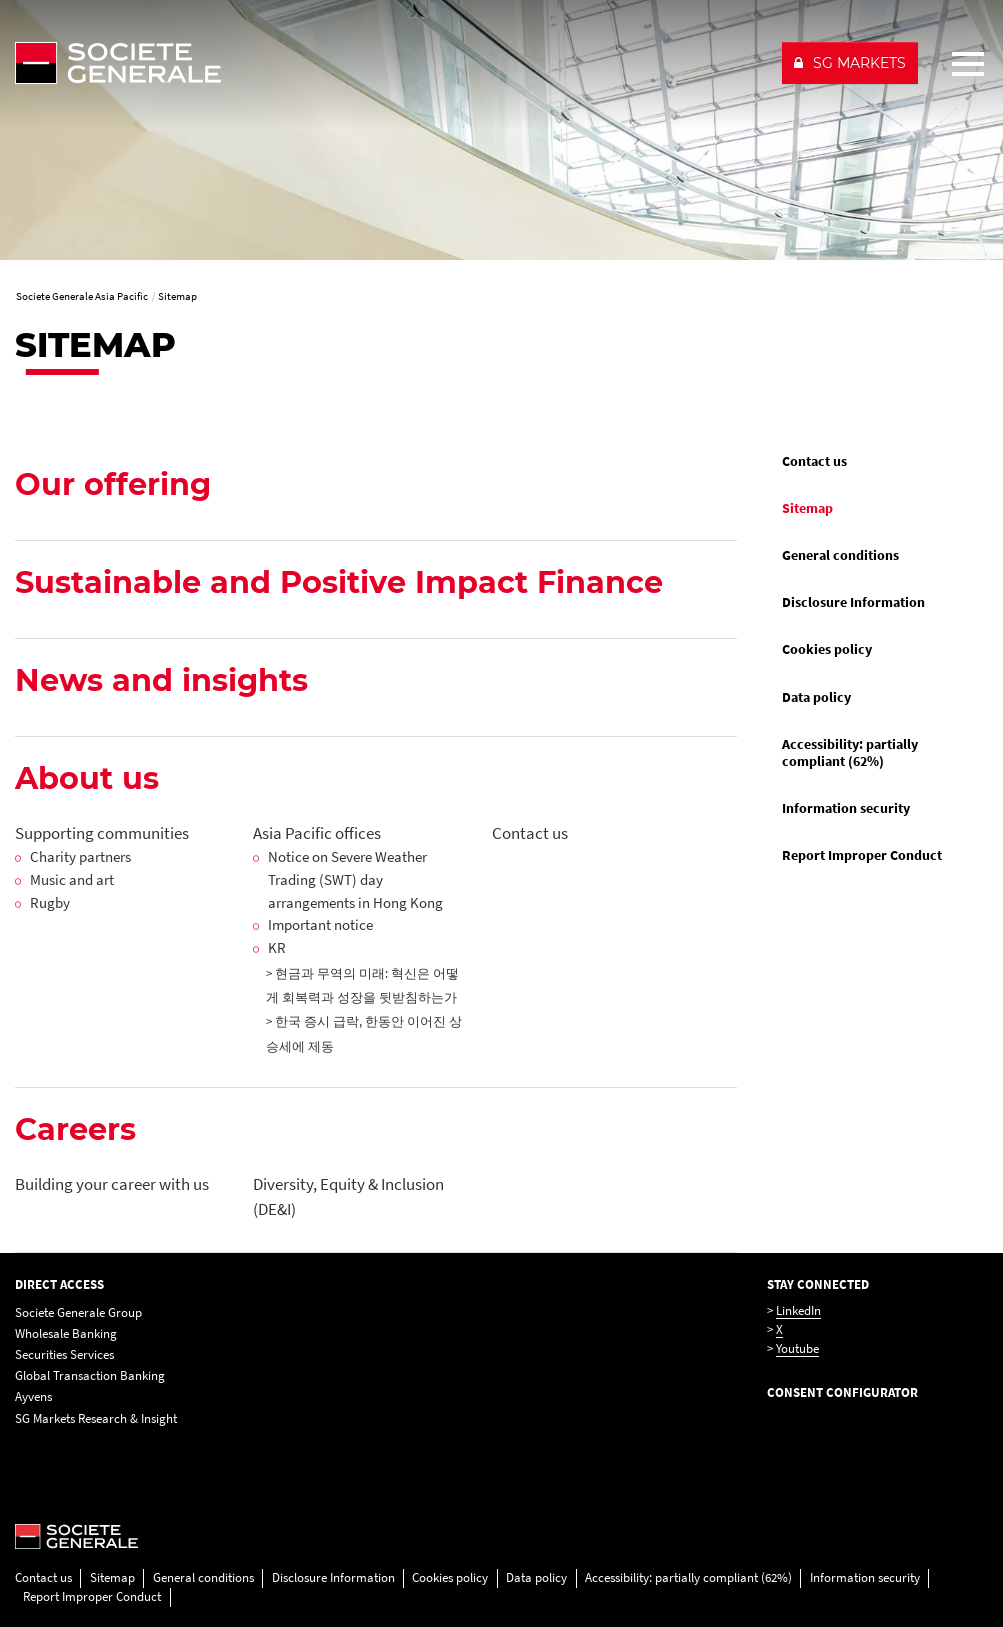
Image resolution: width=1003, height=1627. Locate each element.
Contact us (814, 461)
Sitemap (807, 508)
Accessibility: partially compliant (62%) (850, 752)
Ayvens (33, 1396)
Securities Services (64, 1354)
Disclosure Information (853, 602)
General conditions (840, 555)
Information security (846, 808)
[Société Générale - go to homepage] (390, 63)
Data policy (816, 697)
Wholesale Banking (66, 1333)
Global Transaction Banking (90, 1375)
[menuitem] (877, 461)
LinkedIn (798, 1310)
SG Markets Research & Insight (96, 1418)
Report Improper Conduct (862, 855)
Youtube (797, 1348)
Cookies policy (827, 649)
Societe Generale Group (78, 1312)
